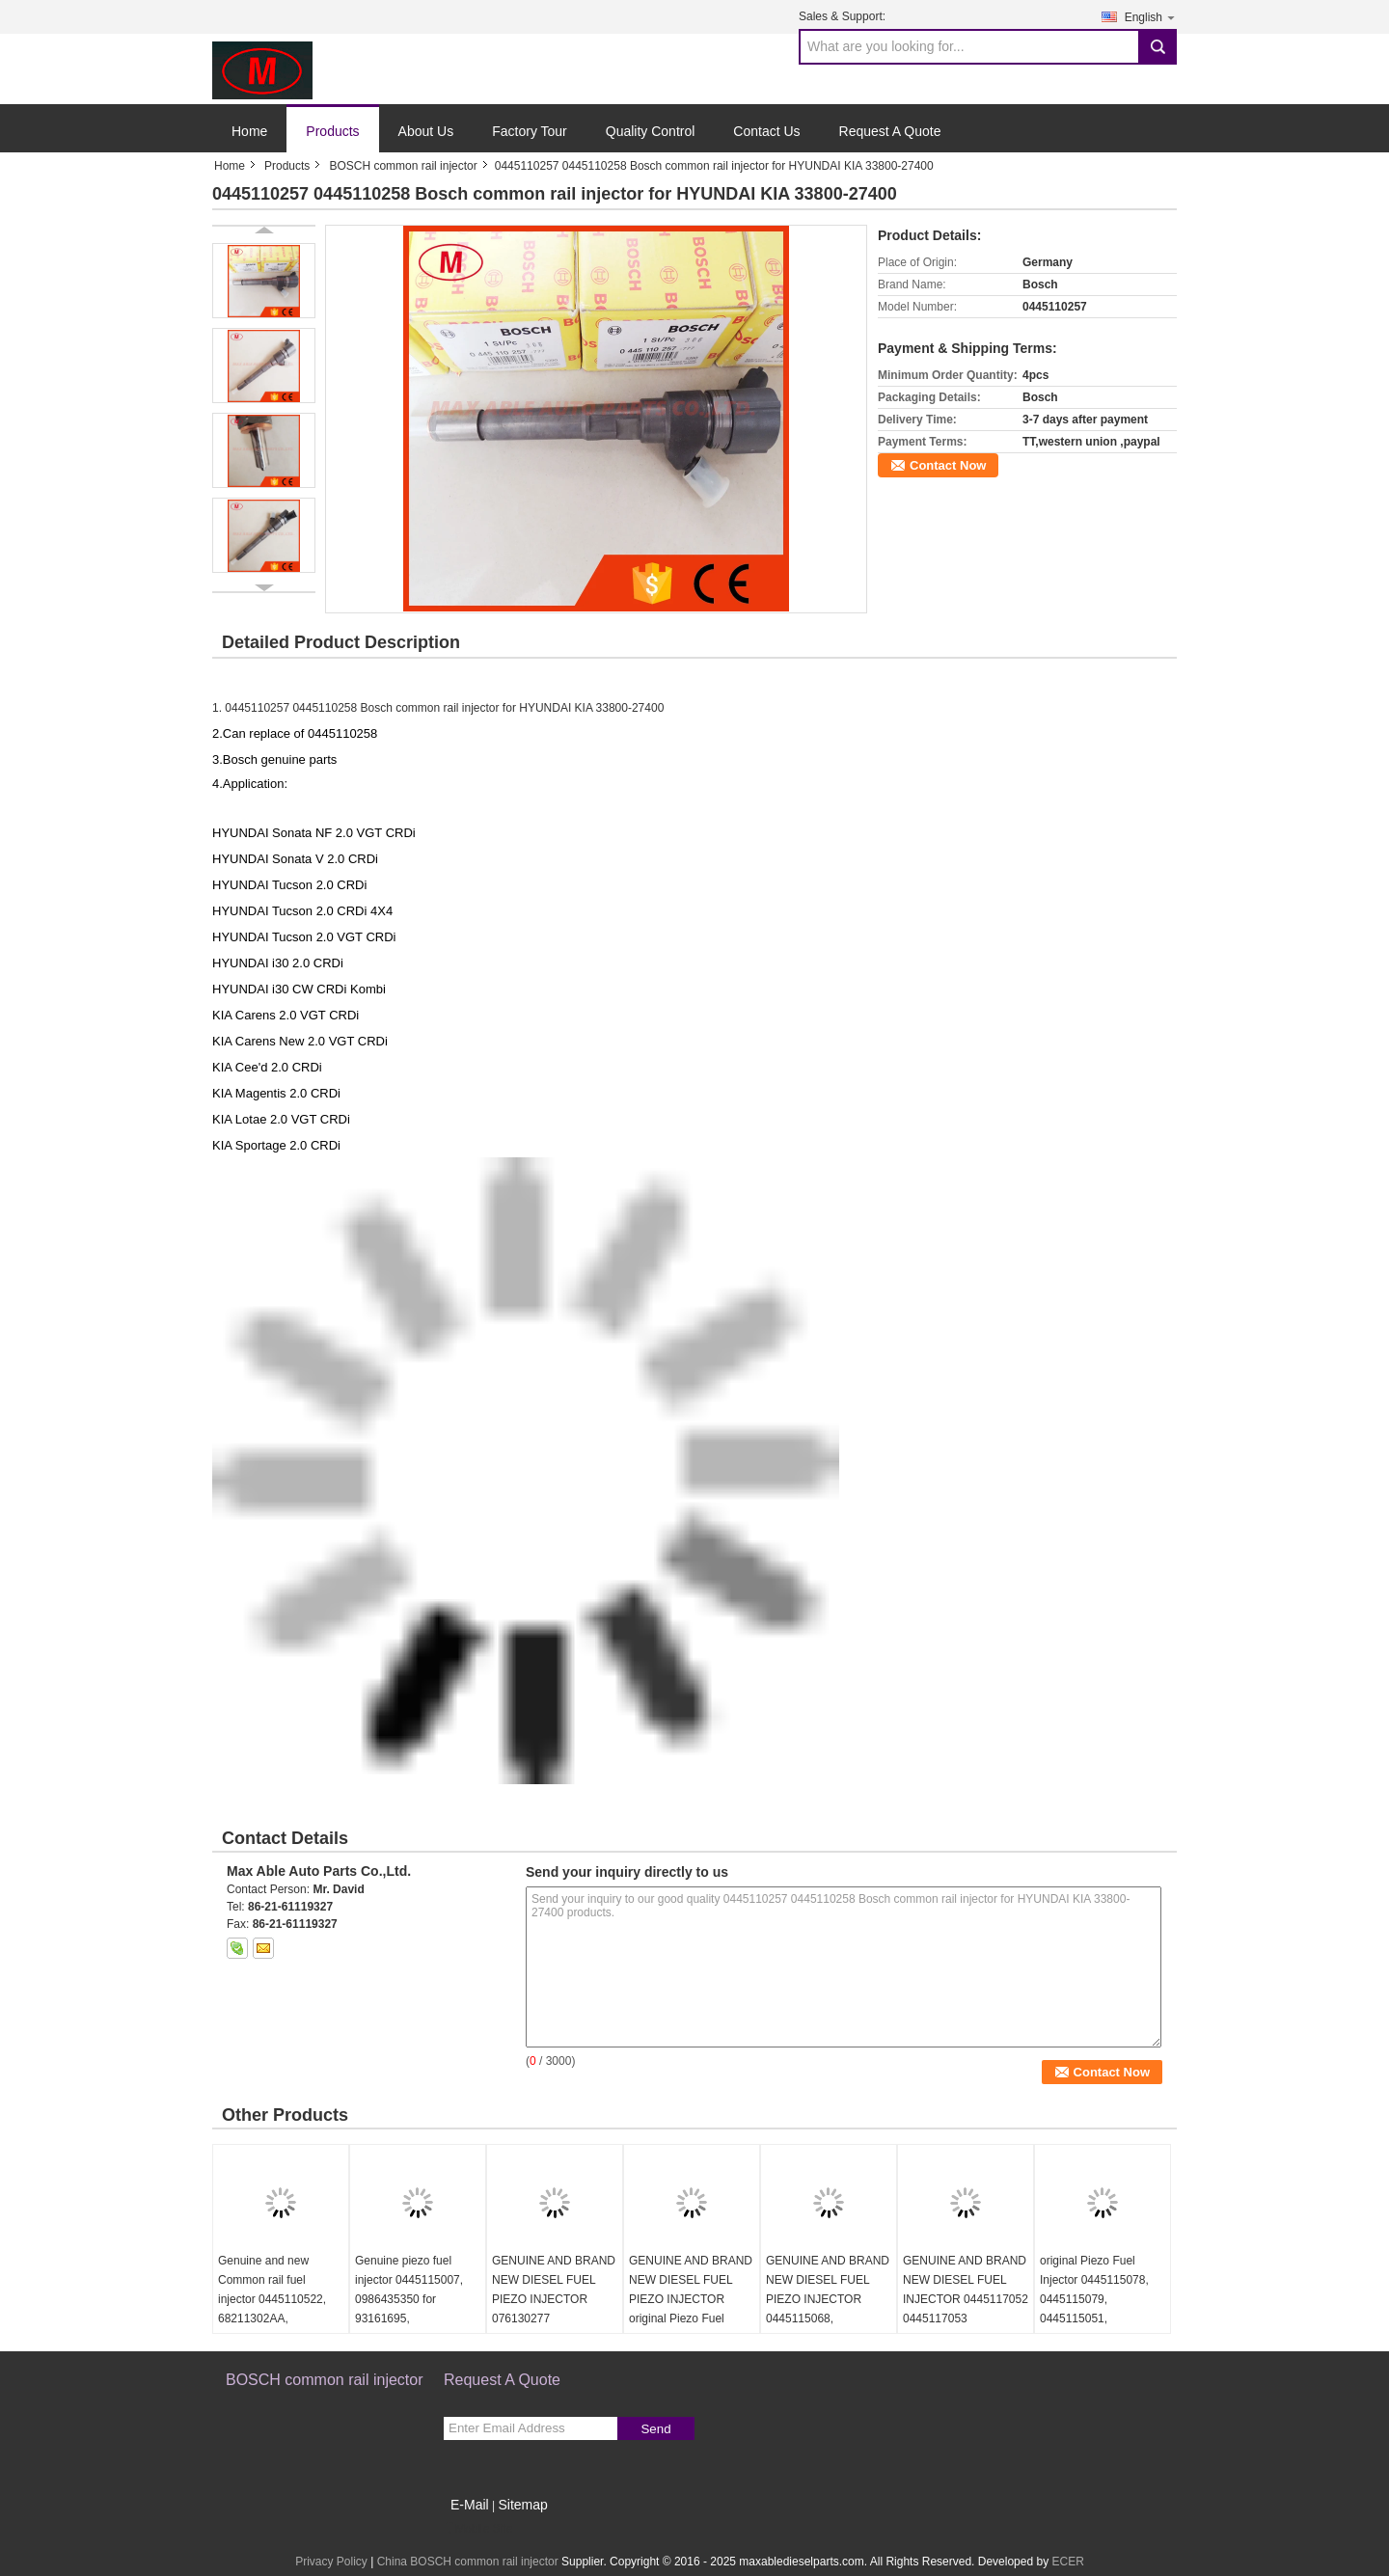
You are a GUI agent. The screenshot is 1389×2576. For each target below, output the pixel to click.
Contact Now (948, 465)
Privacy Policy (331, 2561)
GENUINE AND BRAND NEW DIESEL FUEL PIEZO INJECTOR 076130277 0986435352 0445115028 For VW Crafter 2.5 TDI (553, 2318)
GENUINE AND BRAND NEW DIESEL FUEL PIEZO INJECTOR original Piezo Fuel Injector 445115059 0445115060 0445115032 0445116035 (690, 2328)
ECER (1067, 2561)
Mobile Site (478, 2528)
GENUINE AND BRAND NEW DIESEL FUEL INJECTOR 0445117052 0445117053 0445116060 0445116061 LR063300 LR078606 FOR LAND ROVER (965, 2328)
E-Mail (469, 2504)
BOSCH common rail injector (403, 166)
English (1151, 17)
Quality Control (650, 131)
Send (655, 2429)
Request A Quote (890, 131)
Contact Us (766, 131)
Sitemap (522, 2504)
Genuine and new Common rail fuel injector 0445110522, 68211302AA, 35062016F (272, 2299)
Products (332, 131)
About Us (426, 131)
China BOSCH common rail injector (467, 2561)
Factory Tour (529, 131)
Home (249, 131)
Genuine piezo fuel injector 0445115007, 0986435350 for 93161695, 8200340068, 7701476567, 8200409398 (409, 2318)
